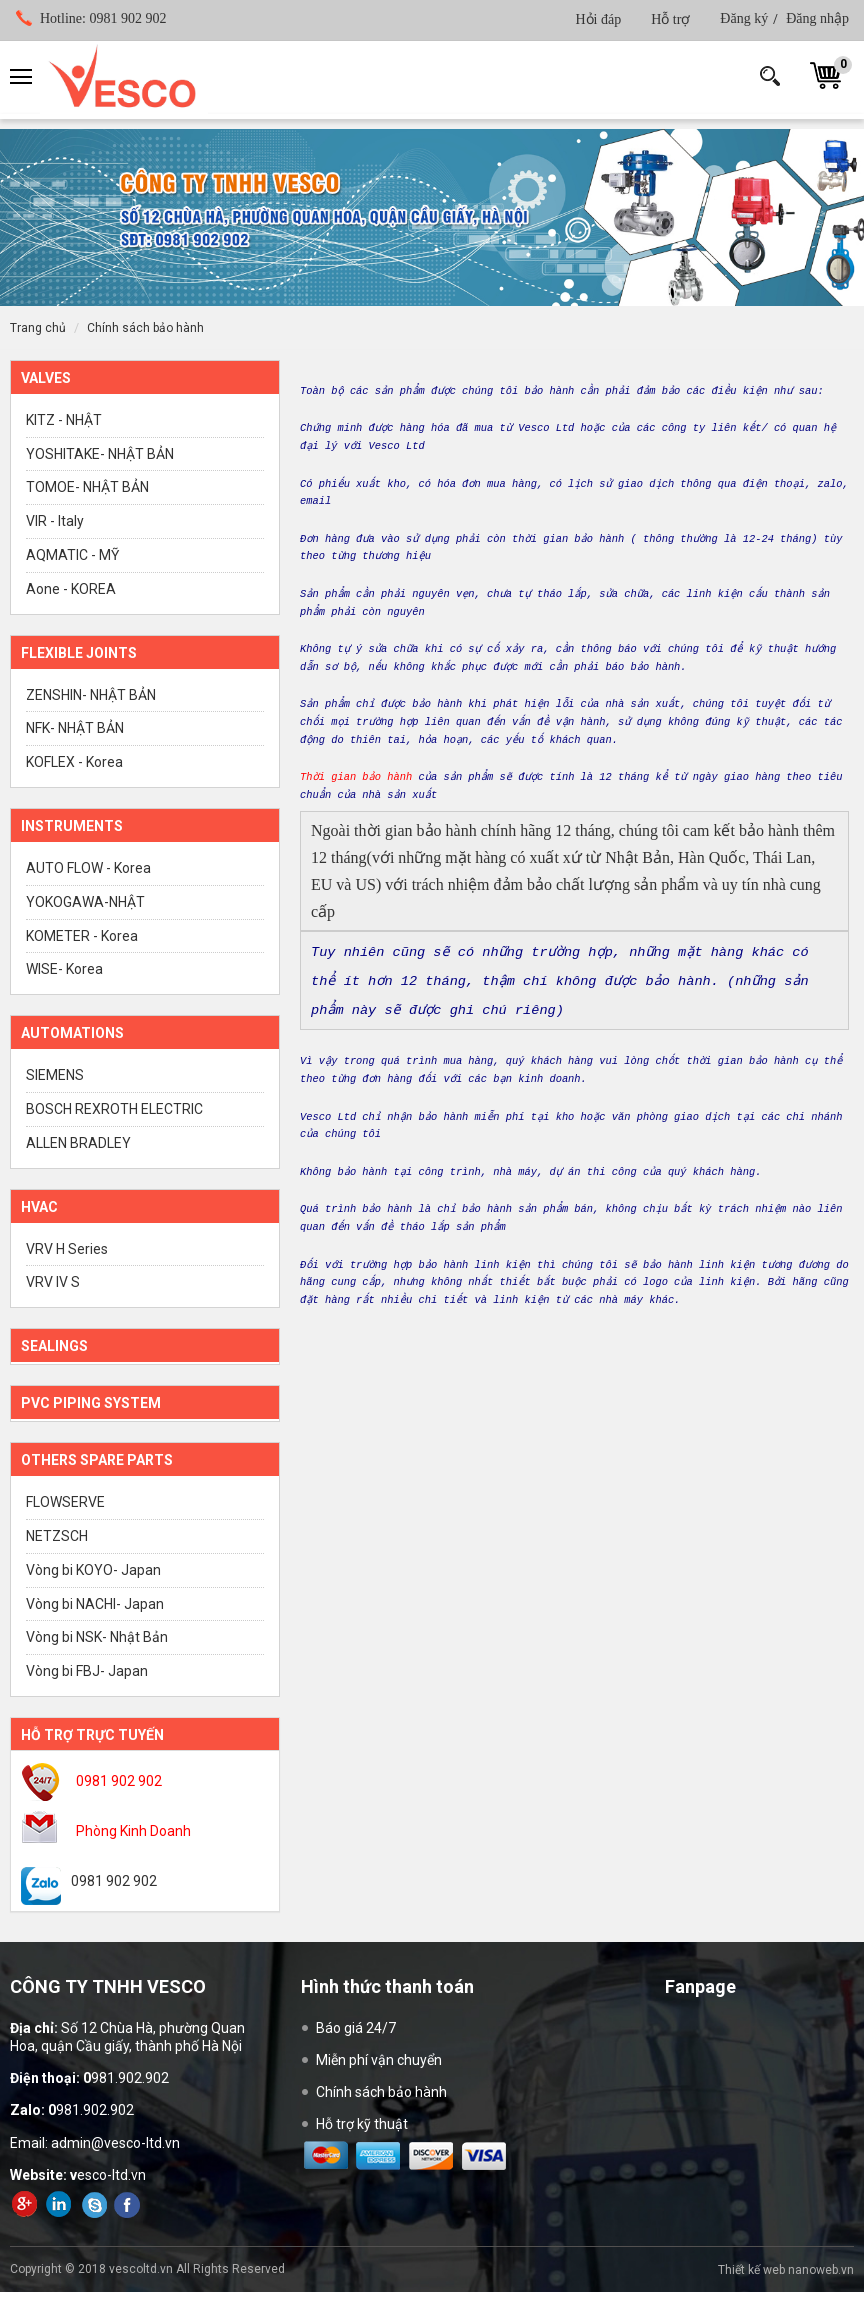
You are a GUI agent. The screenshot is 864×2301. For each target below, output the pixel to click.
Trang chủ (38, 328)
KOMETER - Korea (82, 936)
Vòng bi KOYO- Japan (93, 1570)
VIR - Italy (55, 521)
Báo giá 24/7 (356, 2028)
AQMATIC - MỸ (72, 555)
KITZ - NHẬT (64, 420)
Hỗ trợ (670, 19)
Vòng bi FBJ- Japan (87, 1671)
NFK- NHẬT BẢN (75, 728)
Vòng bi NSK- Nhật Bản (97, 1637)
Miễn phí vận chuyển (379, 2060)
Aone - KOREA (71, 589)
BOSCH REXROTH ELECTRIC (114, 1109)
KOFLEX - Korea (74, 762)
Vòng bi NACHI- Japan (95, 1604)
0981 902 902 (103, 18)
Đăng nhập (817, 18)
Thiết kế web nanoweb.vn (786, 2270)
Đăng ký (744, 18)
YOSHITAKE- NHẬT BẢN (100, 454)
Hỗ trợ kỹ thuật (362, 2124)
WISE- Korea (64, 969)
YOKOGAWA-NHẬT (85, 902)
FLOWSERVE (65, 1502)
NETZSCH (57, 1536)
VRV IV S (53, 1282)
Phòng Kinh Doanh (133, 1831)
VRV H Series (67, 1249)
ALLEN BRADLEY (78, 1143)
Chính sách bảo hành (145, 328)
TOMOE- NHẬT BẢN (87, 487)
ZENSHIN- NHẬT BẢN (91, 695)
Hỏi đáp (598, 19)
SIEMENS (55, 1075)
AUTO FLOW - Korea (88, 868)
